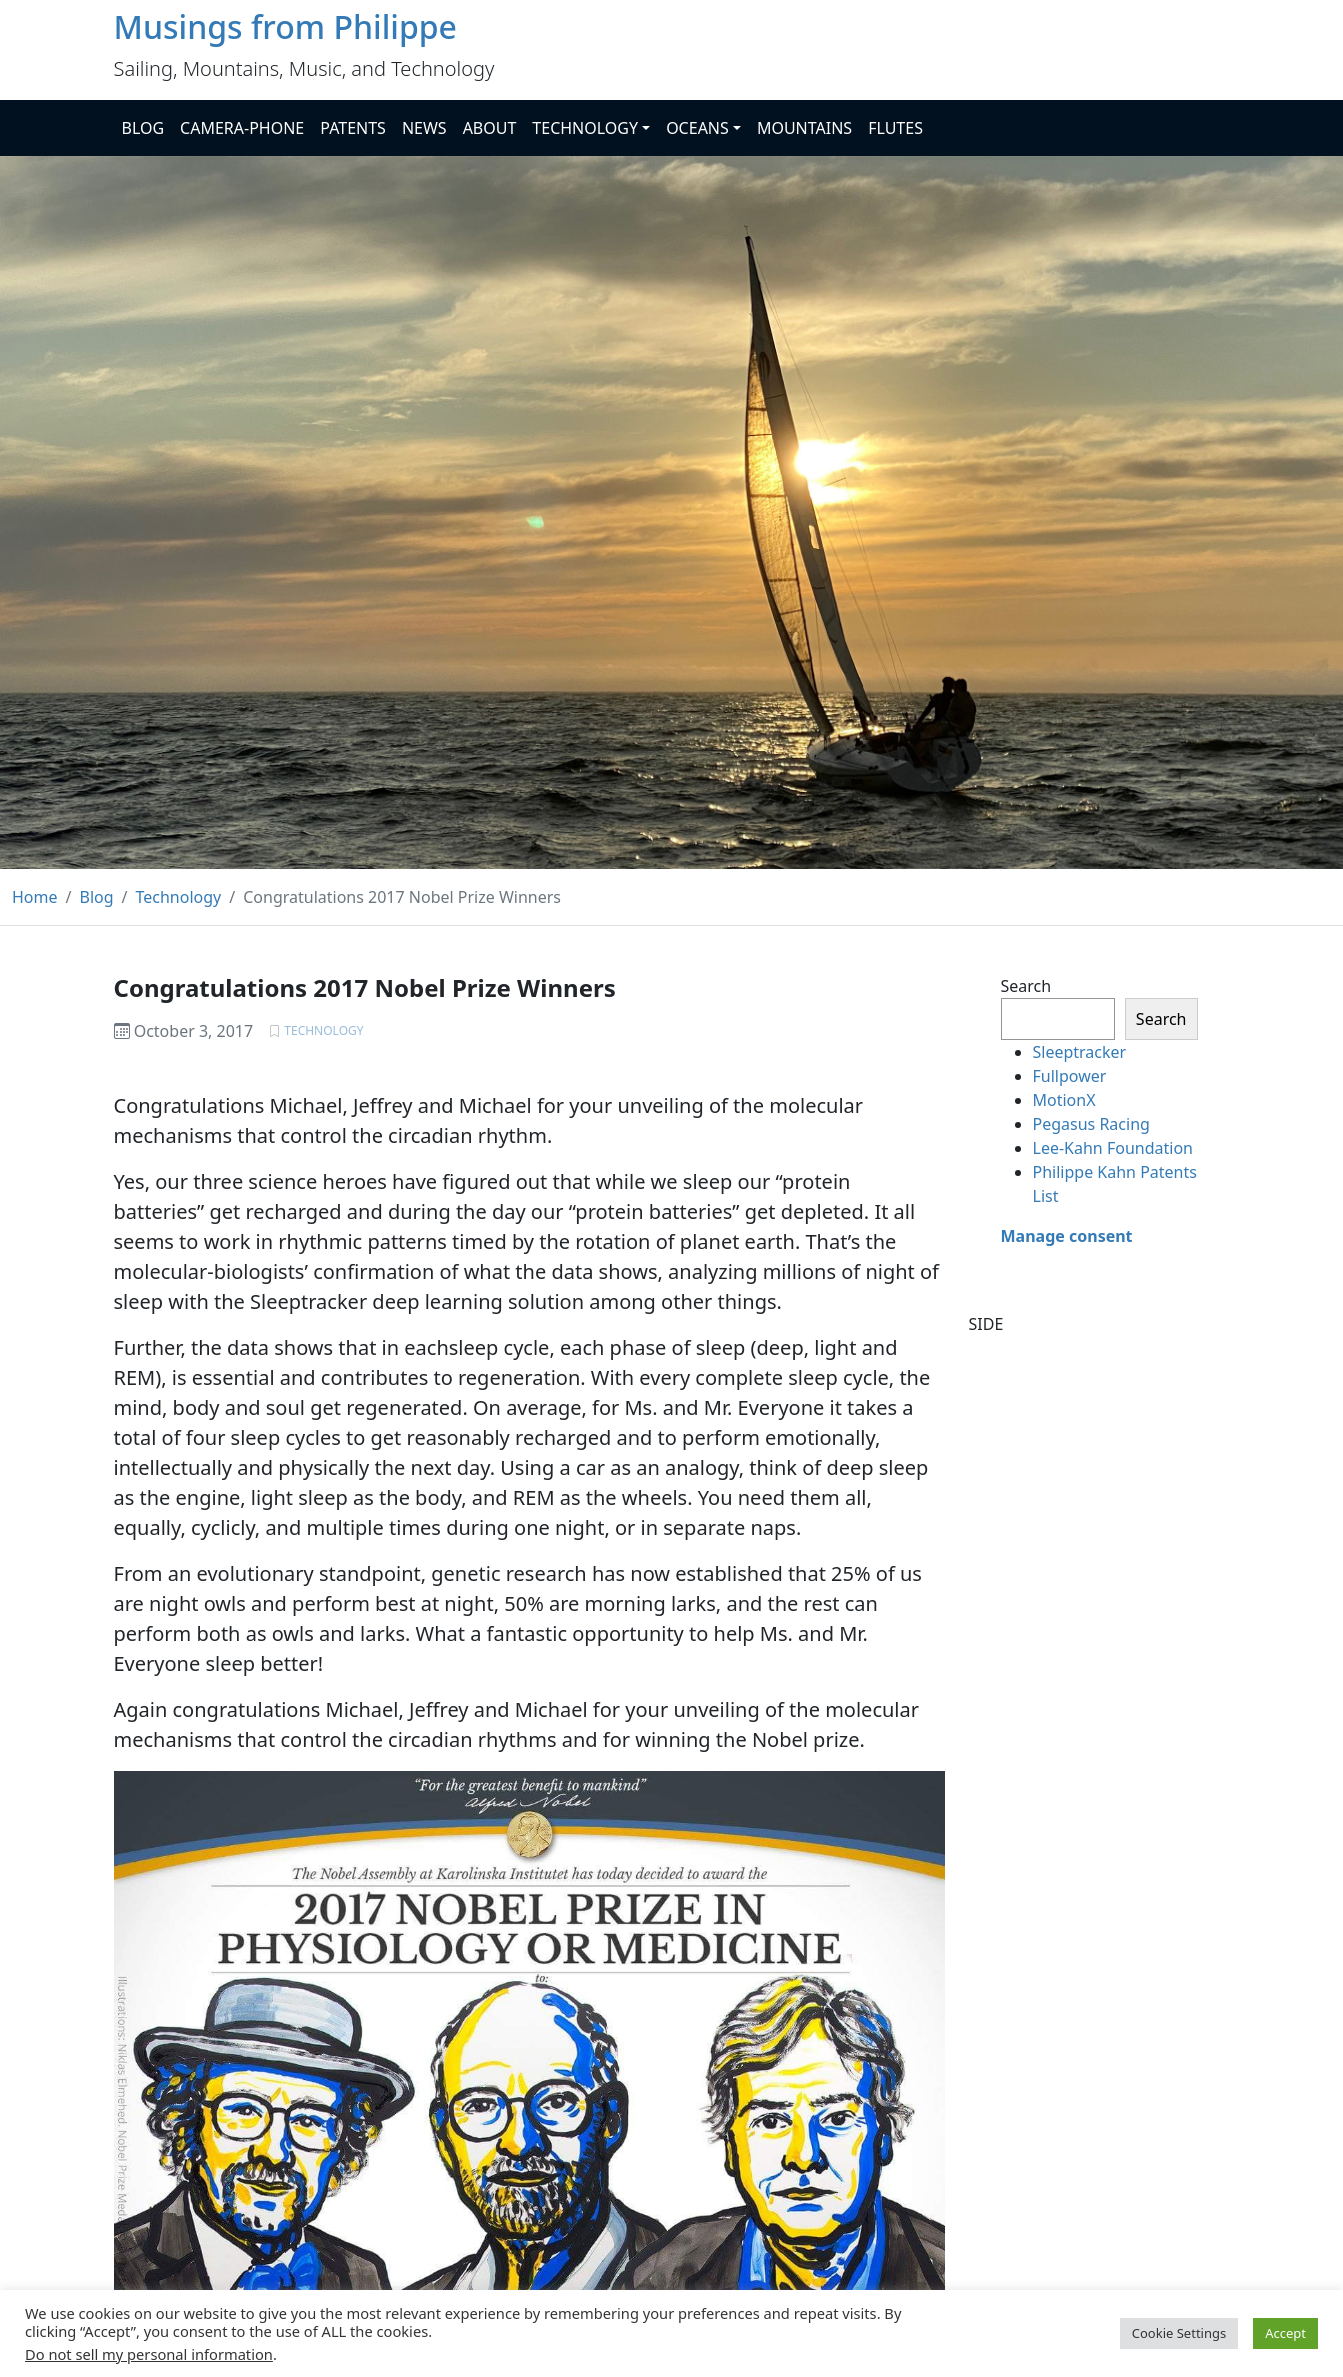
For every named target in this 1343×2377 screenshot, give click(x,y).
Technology (323, 1030)
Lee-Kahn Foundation (1113, 1148)
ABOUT (490, 128)
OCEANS (697, 128)
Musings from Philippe (285, 26)
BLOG (143, 128)
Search (1026, 986)
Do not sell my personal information (149, 2354)
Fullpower (1070, 1076)
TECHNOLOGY (585, 128)
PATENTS (353, 128)
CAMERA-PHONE (242, 128)
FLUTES (895, 128)
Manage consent (1067, 1236)
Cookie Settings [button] (1179, 2333)
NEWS (424, 128)
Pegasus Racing (1091, 1124)
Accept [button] (1285, 2333)
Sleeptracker (1080, 1052)
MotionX (1064, 1100)
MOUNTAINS (804, 128)
